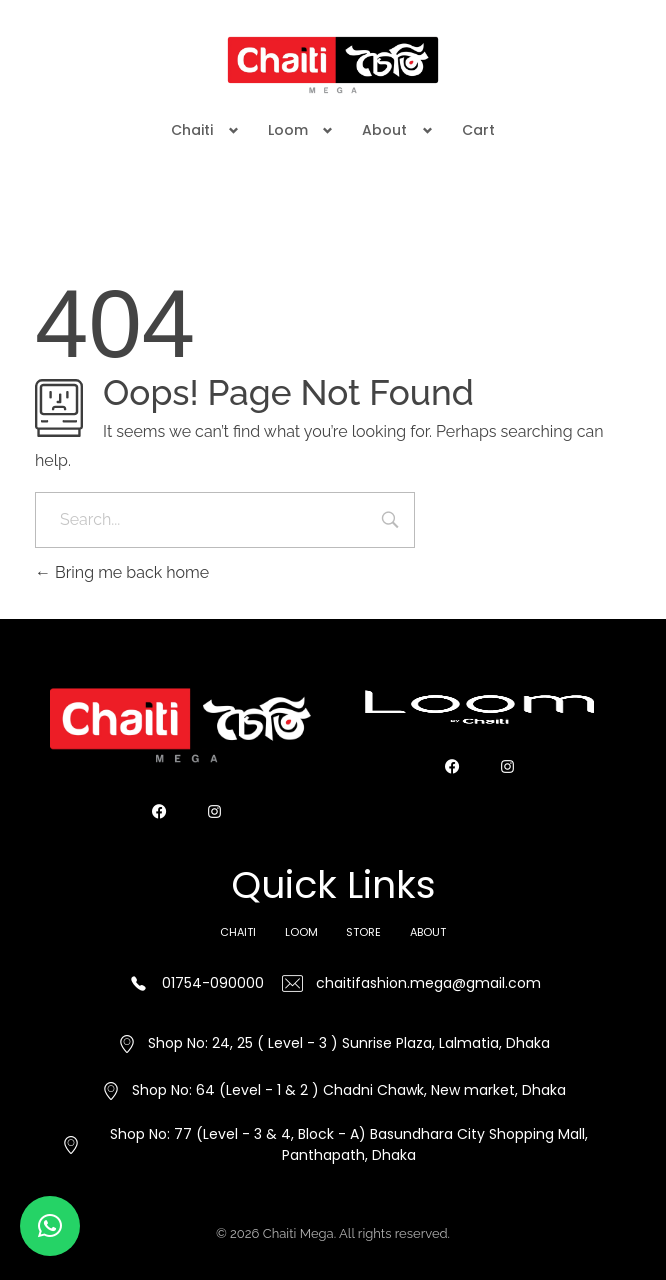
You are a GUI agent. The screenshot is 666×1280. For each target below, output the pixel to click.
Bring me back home (122, 572)
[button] (50, 1226)
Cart (478, 130)
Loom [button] (288, 130)
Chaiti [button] (192, 130)
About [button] (384, 130)
